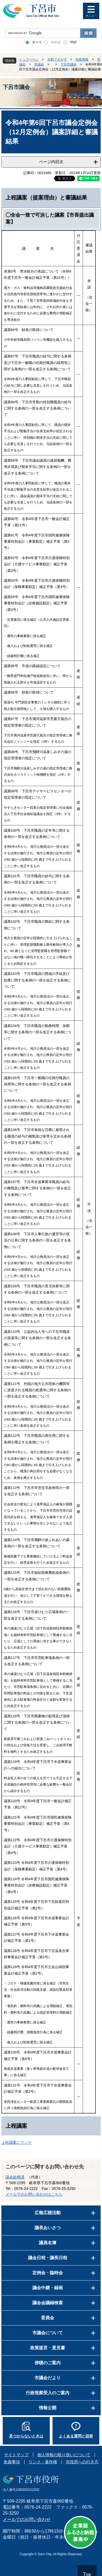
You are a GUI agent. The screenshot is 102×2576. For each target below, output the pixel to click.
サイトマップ (16, 2454)
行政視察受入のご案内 (47, 2392)
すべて (37, 42)
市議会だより (48, 2377)
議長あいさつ (48, 2227)
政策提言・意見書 (47, 2347)
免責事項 (12, 2461)
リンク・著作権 (43, 2461)
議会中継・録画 (47, 2287)
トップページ (29, 59)
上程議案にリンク (16, 2142)
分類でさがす (57, 59)
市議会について (47, 2332)
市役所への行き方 (82, 2461)
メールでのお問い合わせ (27, 2519)
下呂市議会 (68, 64)
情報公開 (47, 2407)
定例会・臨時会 (47, 2272)
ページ (55, 42)
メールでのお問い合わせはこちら (34, 2194)
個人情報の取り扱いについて (63, 2454)
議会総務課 (14, 2177)
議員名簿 (47, 2242)
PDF (73, 42)
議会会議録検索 (47, 2302)
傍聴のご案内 (48, 2362)
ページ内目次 (51, 161)
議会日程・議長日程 (47, 2257)
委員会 (47, 2317)
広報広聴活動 (48, 2212)
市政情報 (81, 59)
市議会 (39, 64)
